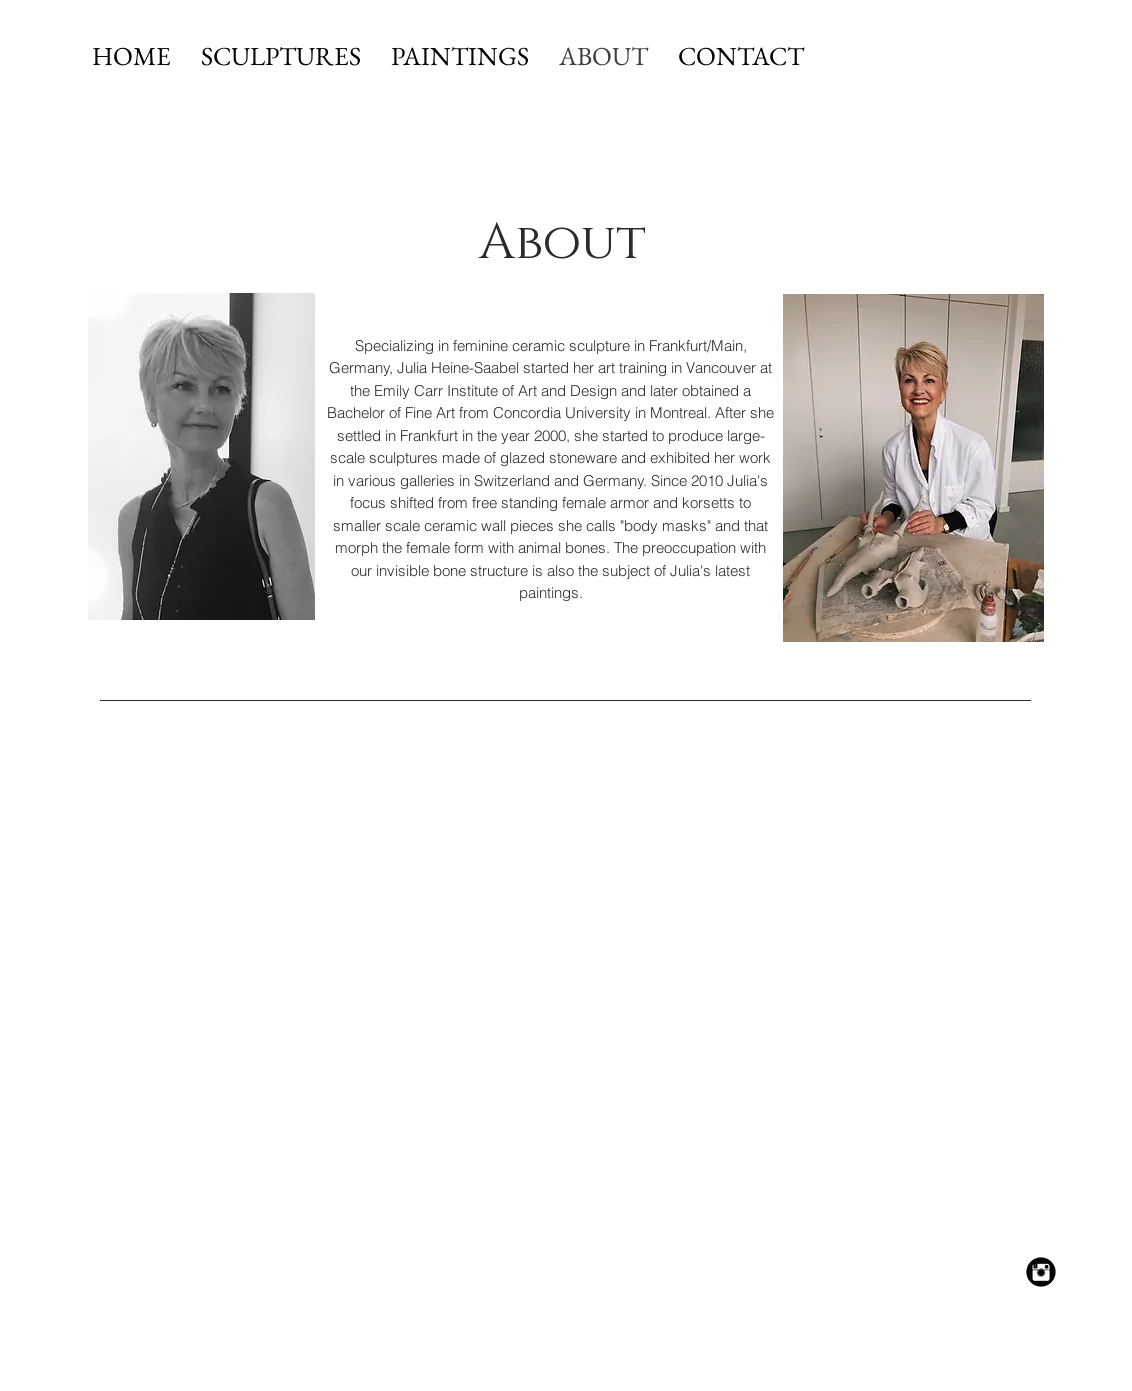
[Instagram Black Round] (1041, 1272)
